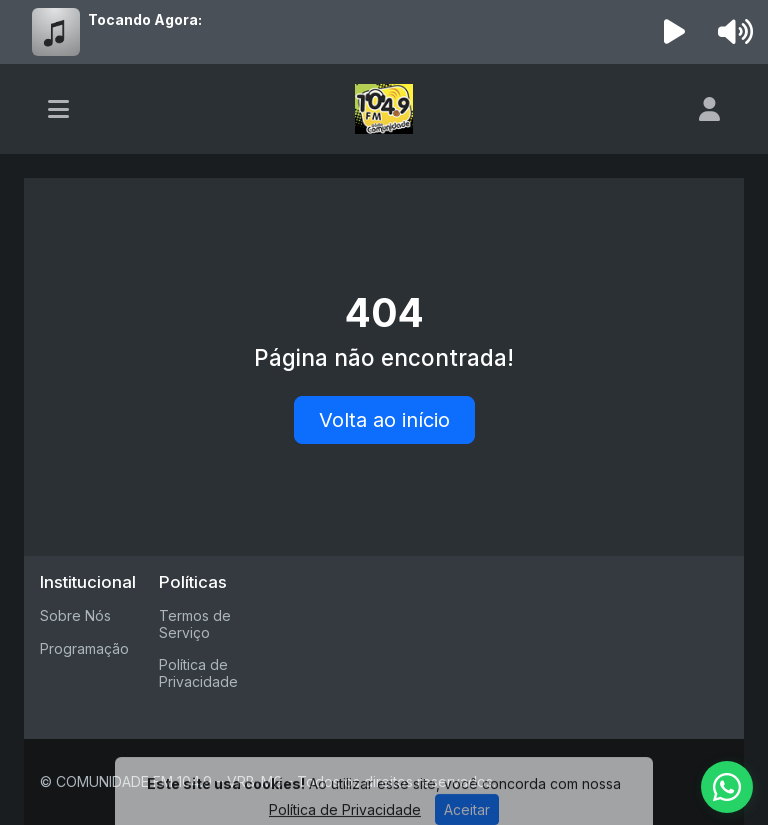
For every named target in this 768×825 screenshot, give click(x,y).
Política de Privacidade (198, 673)
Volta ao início (384, 420)
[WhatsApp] (727, 787)
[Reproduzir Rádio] (675, 32)
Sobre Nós (75, 615)
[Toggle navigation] (58, 109)
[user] (709, 109)
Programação (84, 648)
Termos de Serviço (195, 624)
